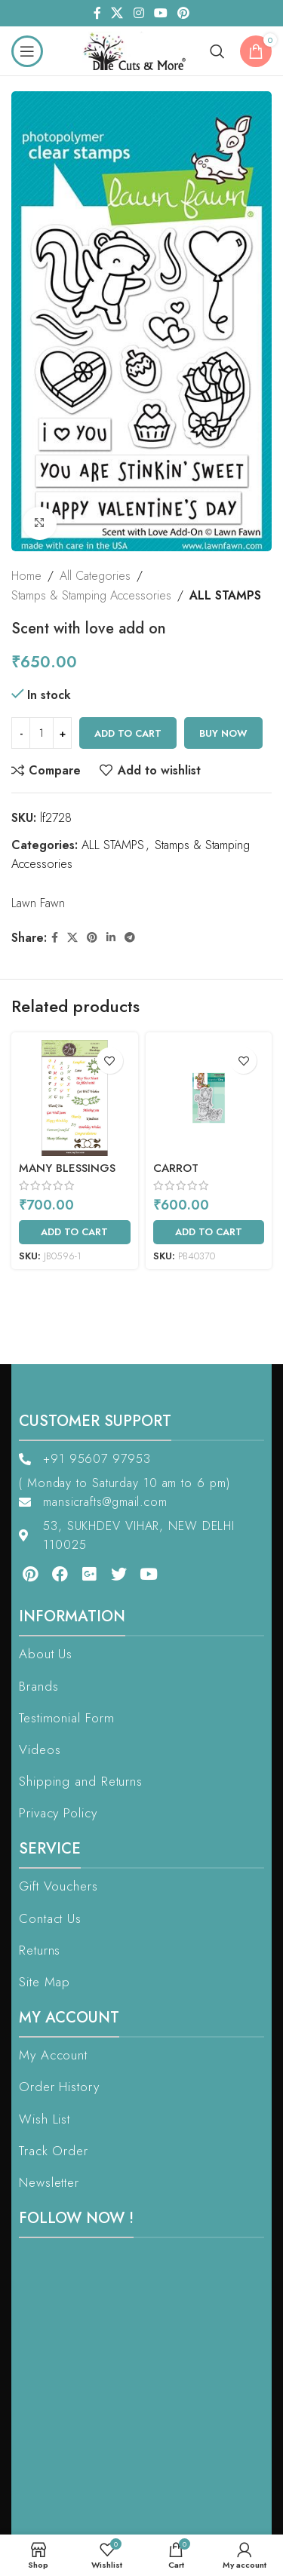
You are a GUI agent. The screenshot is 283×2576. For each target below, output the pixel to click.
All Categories (95, 575)
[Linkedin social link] (111, 938)
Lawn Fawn (38, 903)
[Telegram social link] (130, 938)
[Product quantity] (41, 734)
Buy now (223, 733)
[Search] (217, 51)
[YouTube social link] (160, 13)
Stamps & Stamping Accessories (91, 595)
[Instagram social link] (138, 13)
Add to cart (127, 733)
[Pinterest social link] (183, 13)
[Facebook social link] (97, 13)
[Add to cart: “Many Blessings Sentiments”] (75, 1232)
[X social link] (117, 13)
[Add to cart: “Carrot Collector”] (209, 1232)
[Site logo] (138, 49)
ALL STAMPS (225, 595)
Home (26, 575)
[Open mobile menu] (27, 51)
